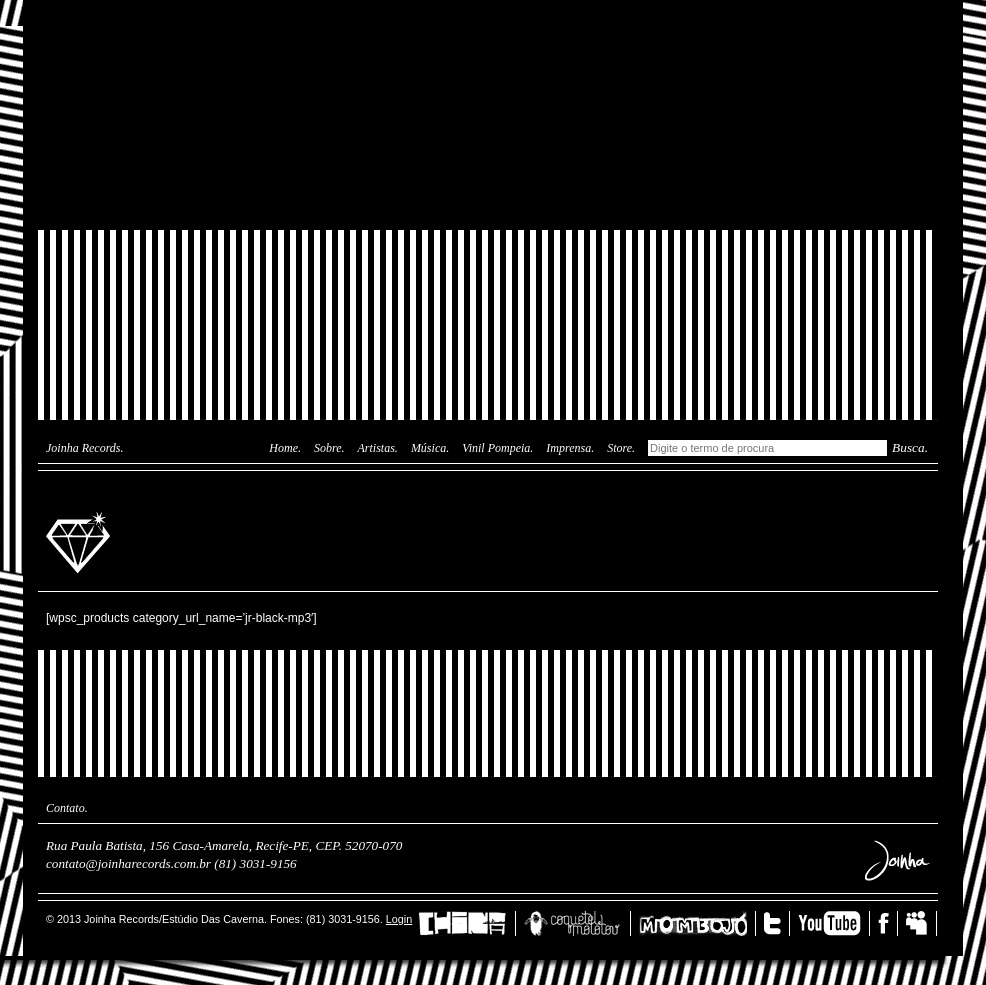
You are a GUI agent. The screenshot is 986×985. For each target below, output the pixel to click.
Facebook (888, 923)
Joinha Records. (85, 448)
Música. (430, 448)
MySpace (921, 923)
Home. (285, 448)
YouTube (834, 923)
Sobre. (329, 448)
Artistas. (378, 448)
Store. (621, 448)
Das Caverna (488, 35)
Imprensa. (570, 448)
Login (399, 919)
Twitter (777, 923)
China (467, 923)
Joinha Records (81, 541)
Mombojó (697, 923)
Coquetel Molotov (577, 923)
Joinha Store (488, 185)
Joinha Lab (488, 115)
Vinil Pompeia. (497, 448)
